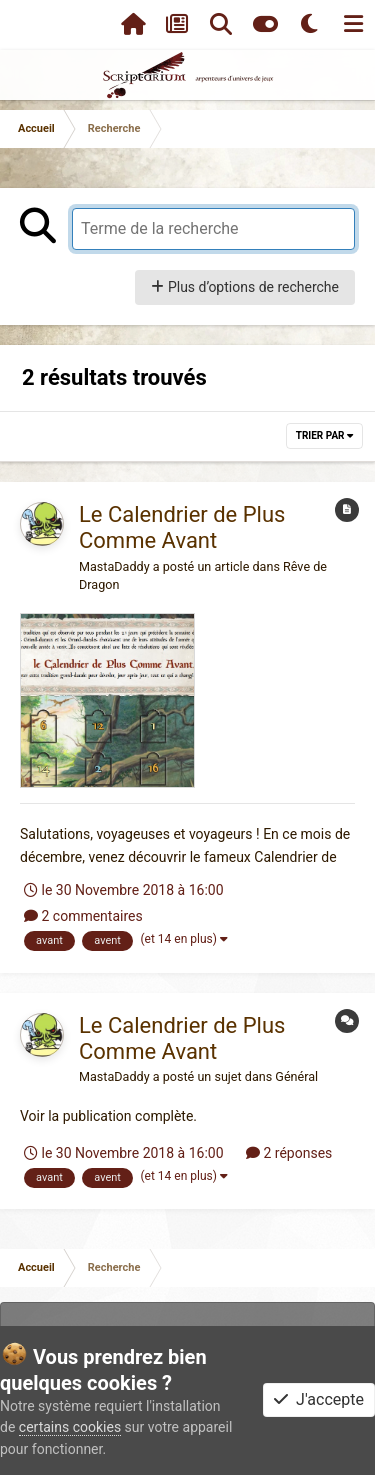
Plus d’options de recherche (245, 287)
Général (296, 1076)
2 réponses (289, 1153)
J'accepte (319, 1399)
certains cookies (70, 1427)
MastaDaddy (114, 566)
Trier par (324, 435)
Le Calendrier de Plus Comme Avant (182, 527)
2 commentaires (83, 916)
